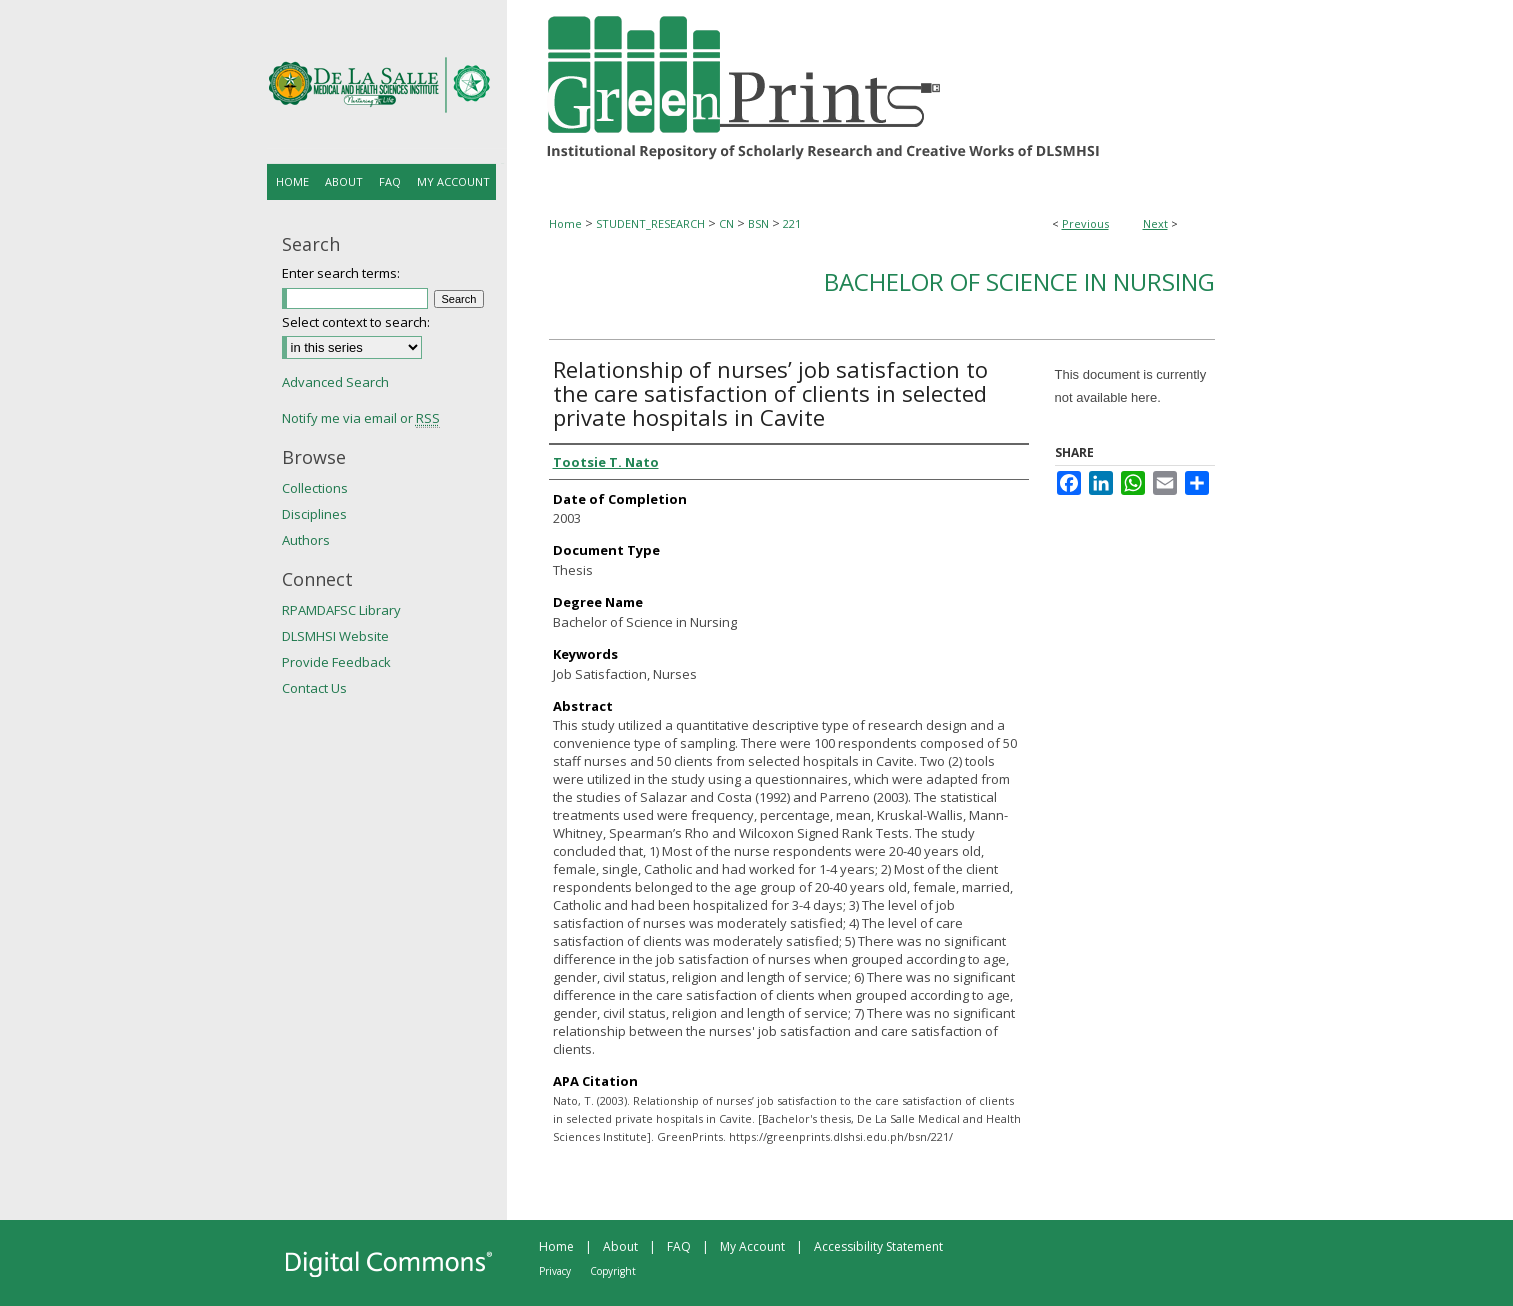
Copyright (613, 1271)
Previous (1085, 223)
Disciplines (314, 514)
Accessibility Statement (878, 1246)
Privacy (555, 1271)
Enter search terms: (341, 273)
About (620, 1246)
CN (726, 223)
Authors (306, 540)
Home (565, 223)
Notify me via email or (361, 418)
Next (1155, 223)
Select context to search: (356, 322)
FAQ (679, 1246)
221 (792, 223)
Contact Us (314, 688)
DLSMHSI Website (335, 636)
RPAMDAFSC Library (341, 610)
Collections (315, 488)
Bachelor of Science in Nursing (1019, 281)
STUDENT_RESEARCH (650, 223)
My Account (752, 1246)
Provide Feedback (336, 662)
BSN (758, 223)
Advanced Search (335, 382)
